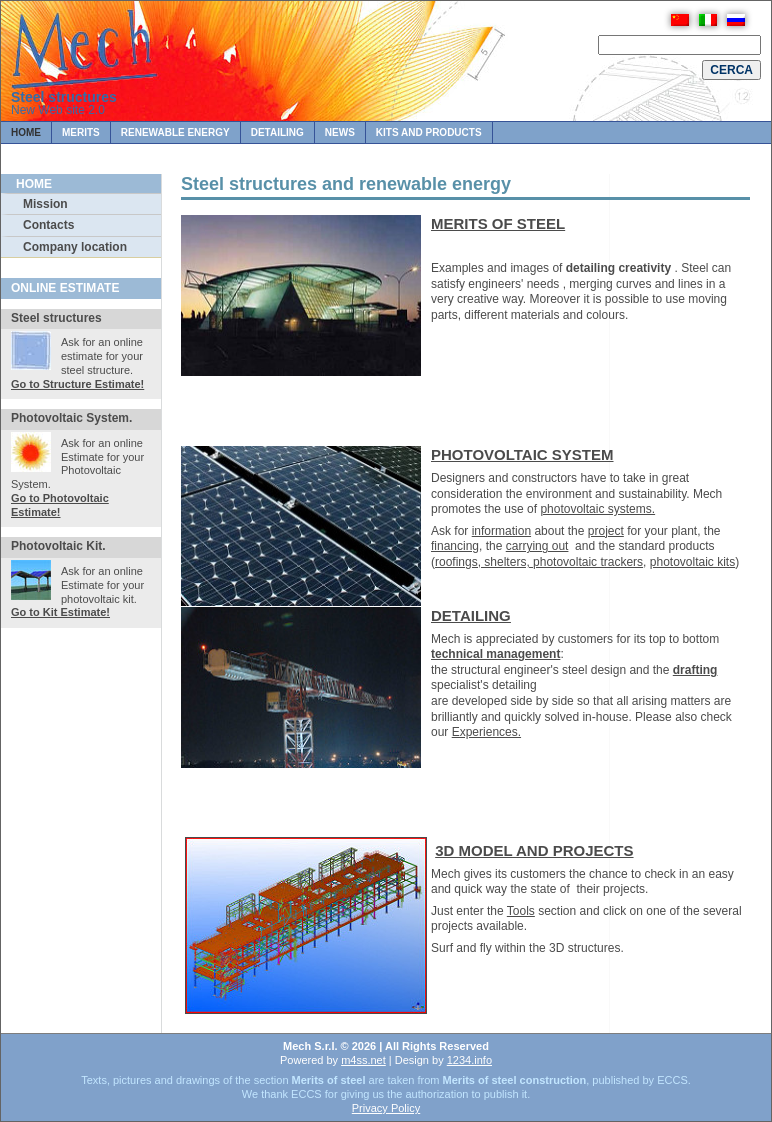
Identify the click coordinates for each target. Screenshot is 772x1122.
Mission (45, 204)
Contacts (48, 225)
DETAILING (471, 615)
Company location (75, 247)
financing (455, 546)
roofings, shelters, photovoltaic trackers (539, 562)
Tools (521, 911)
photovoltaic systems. (597, 509)
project (606, 531)
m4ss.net (363, 1060)
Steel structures (64, 97)
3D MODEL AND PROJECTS (534, 850)
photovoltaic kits (692, 562)
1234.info (469, 1060)
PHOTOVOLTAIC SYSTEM (522, 454)
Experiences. (486, 732)
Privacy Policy (386, 1108)
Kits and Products (429, 132)
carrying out (537, 546)
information (501, 531)
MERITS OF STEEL (498, 223)
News (340, 132)
